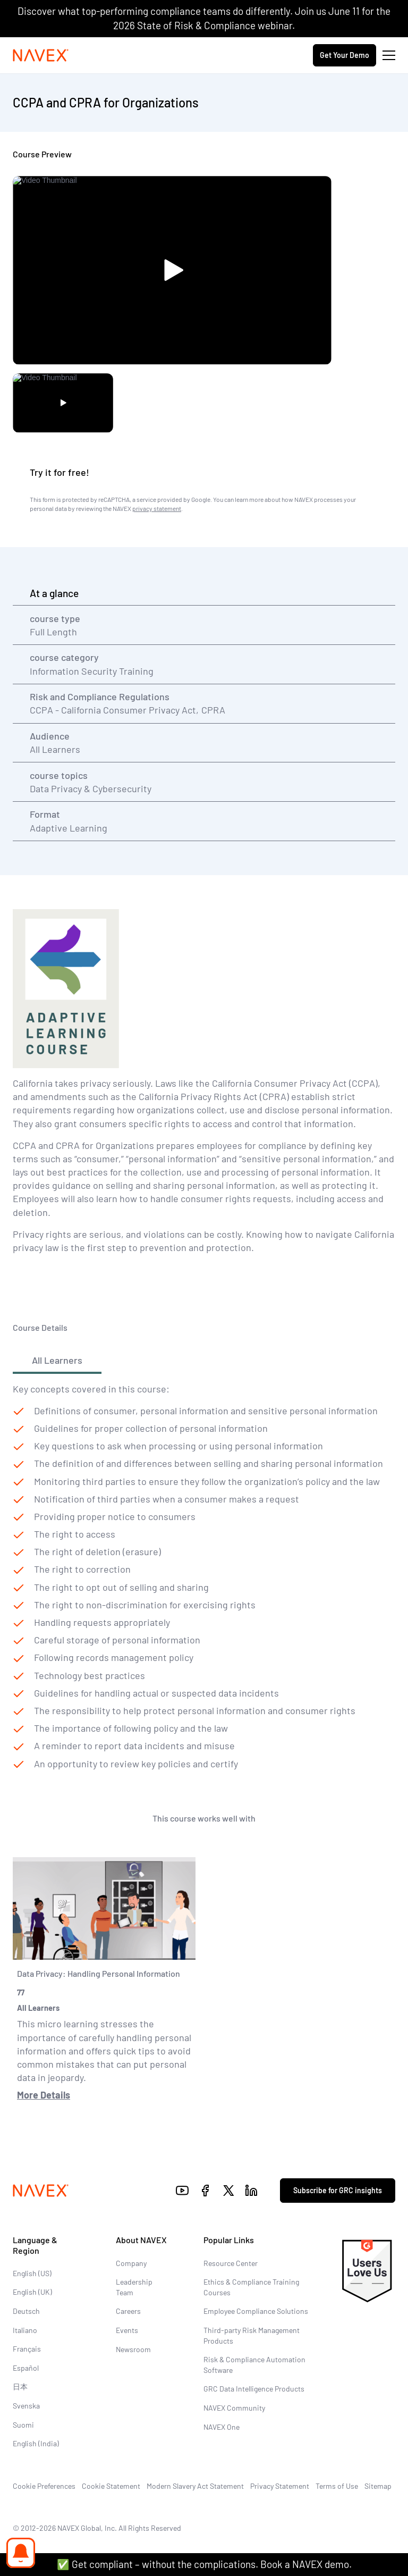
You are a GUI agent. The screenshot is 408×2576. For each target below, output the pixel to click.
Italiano (25, 2330)
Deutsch (26, 2310)
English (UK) (32, 2291)
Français (27, 2348)
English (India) (36, 2443)
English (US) (32, 2273)
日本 (20, 2386)
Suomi (23, 2424)
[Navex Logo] (41, 55)
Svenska (26, 2405)
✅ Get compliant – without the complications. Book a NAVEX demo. (204, 2564)
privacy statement (156, 508)
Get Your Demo (344, 55)
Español (26, 2367)
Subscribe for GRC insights (337, 2190)
